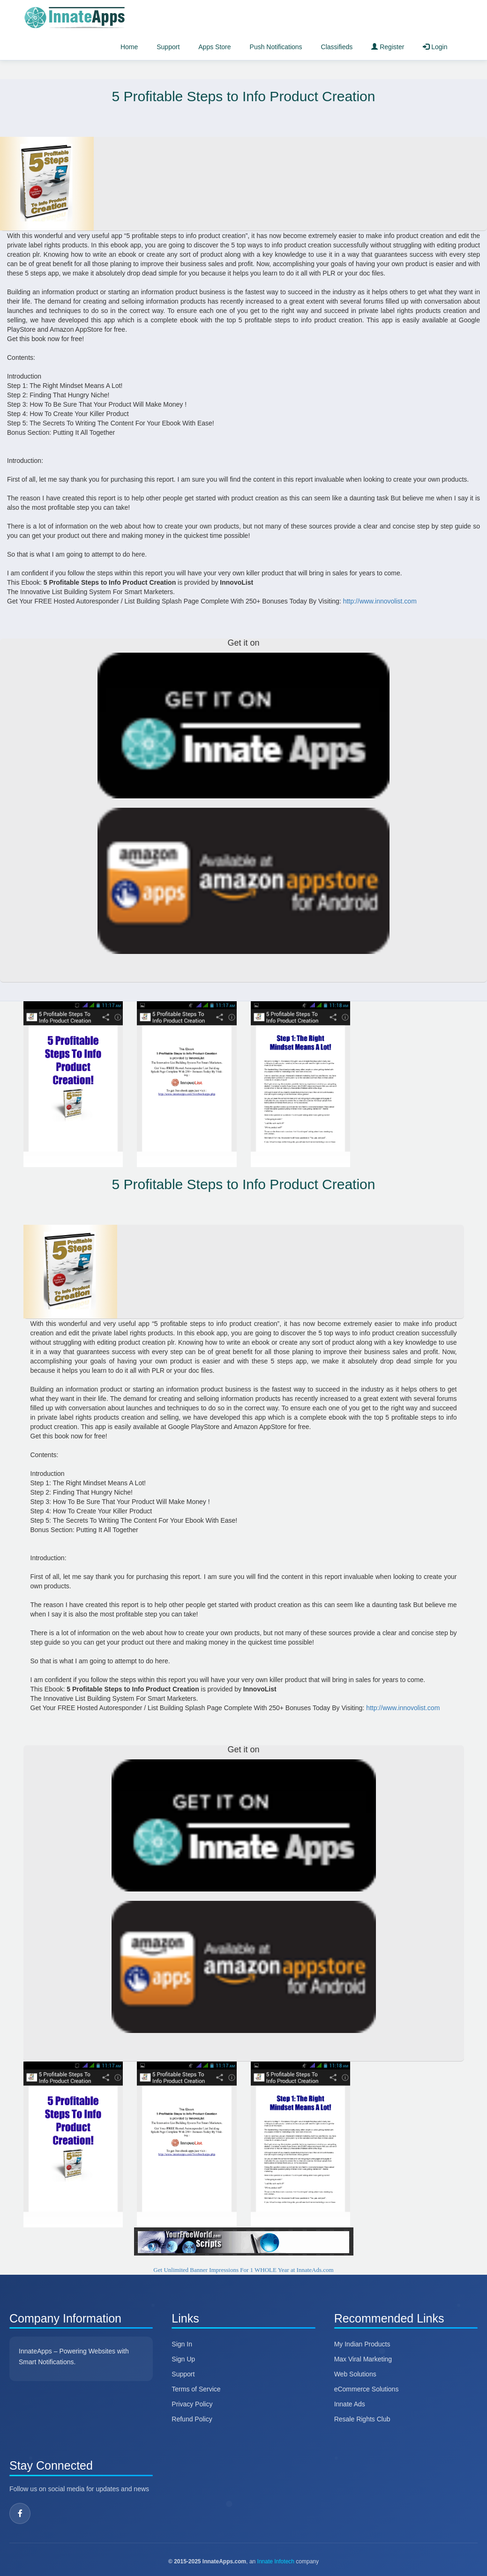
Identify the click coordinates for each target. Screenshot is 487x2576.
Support (168, 47)
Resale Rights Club (362, 2419)
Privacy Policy (192, 2404)
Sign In (182, 2344)
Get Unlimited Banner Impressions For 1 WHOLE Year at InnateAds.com (243, 2269)
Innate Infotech (275, 2561)
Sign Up (183, 2359)
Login (435, 47)
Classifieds (337, 47)
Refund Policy (192, 2419)
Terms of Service (196, 2389)
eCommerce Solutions (366, 2389)
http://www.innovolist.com (380, 601)
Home (129, 47)
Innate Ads (349, 2404)
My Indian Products (362, 2344)
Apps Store (214, 47)
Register (387, 47)
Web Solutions (355, 2374)
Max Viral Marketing (363, 2359)
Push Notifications (276, 47)
